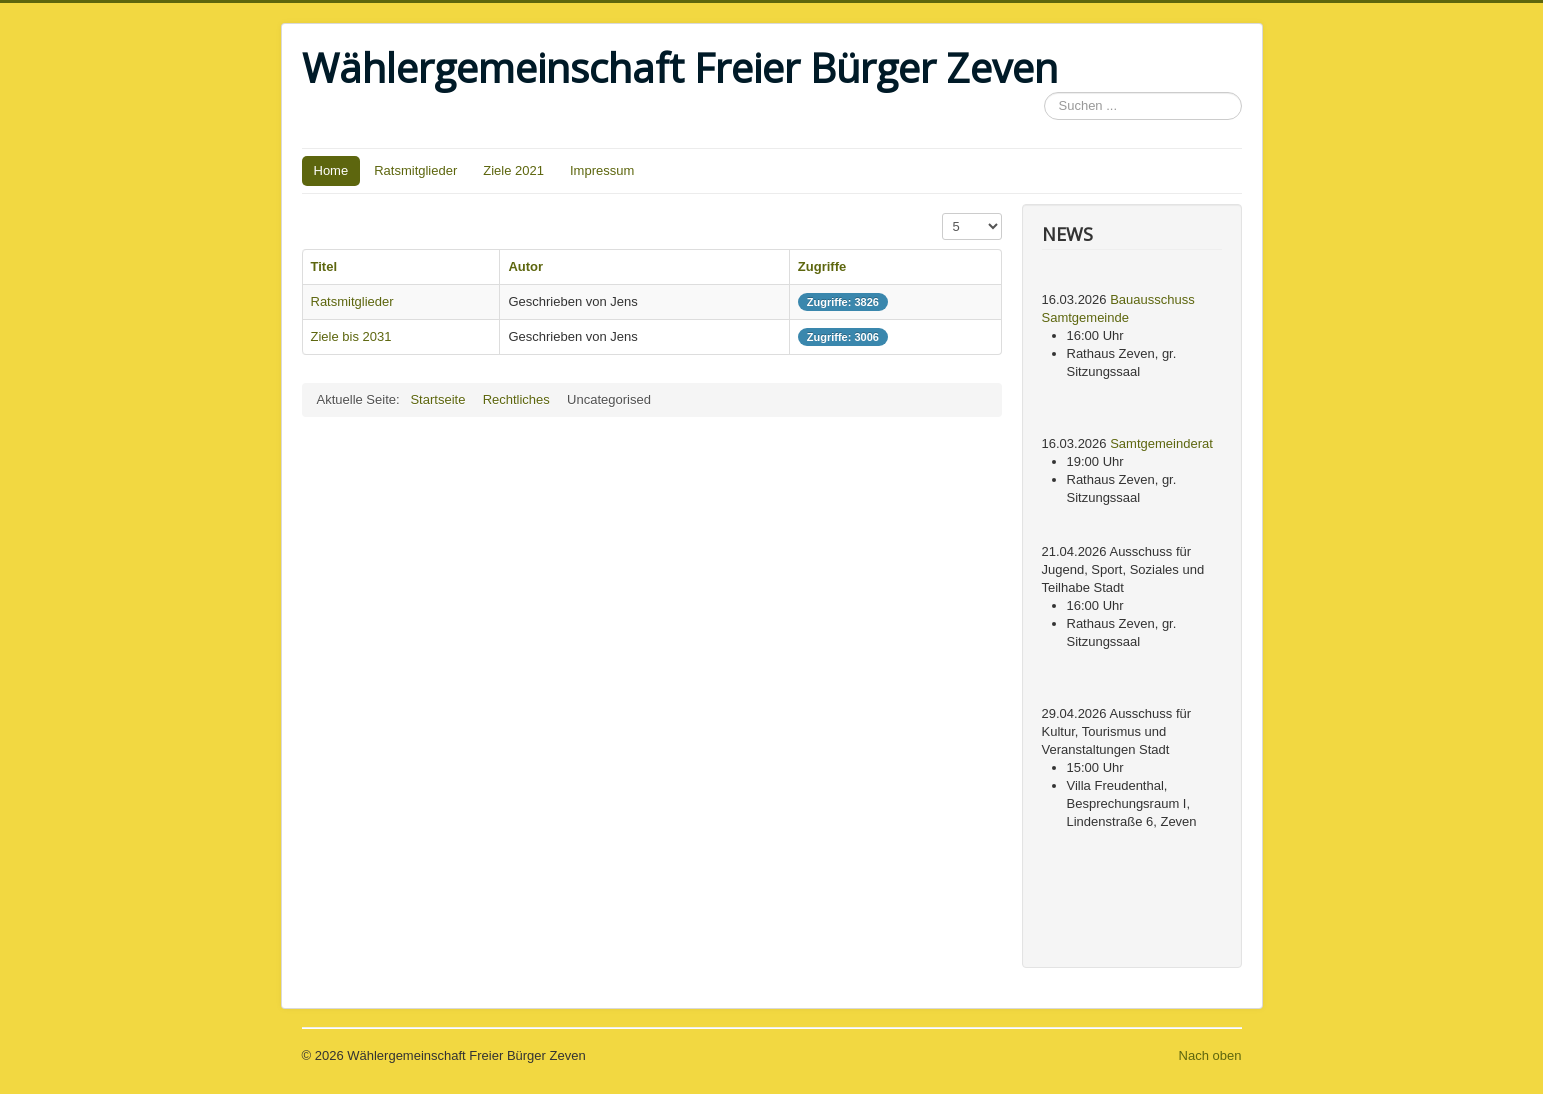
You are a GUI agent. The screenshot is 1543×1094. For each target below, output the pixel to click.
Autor (525, 266)
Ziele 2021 (513, 170)
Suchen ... (1044, 92)
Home (331, 170)
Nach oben (1210, 1055)
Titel (324, 266)
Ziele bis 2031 (351, 336)
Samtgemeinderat (1161, 443)
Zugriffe (822, 266)
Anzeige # (942, 213)
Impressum (602, 170)
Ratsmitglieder (415, 170)
